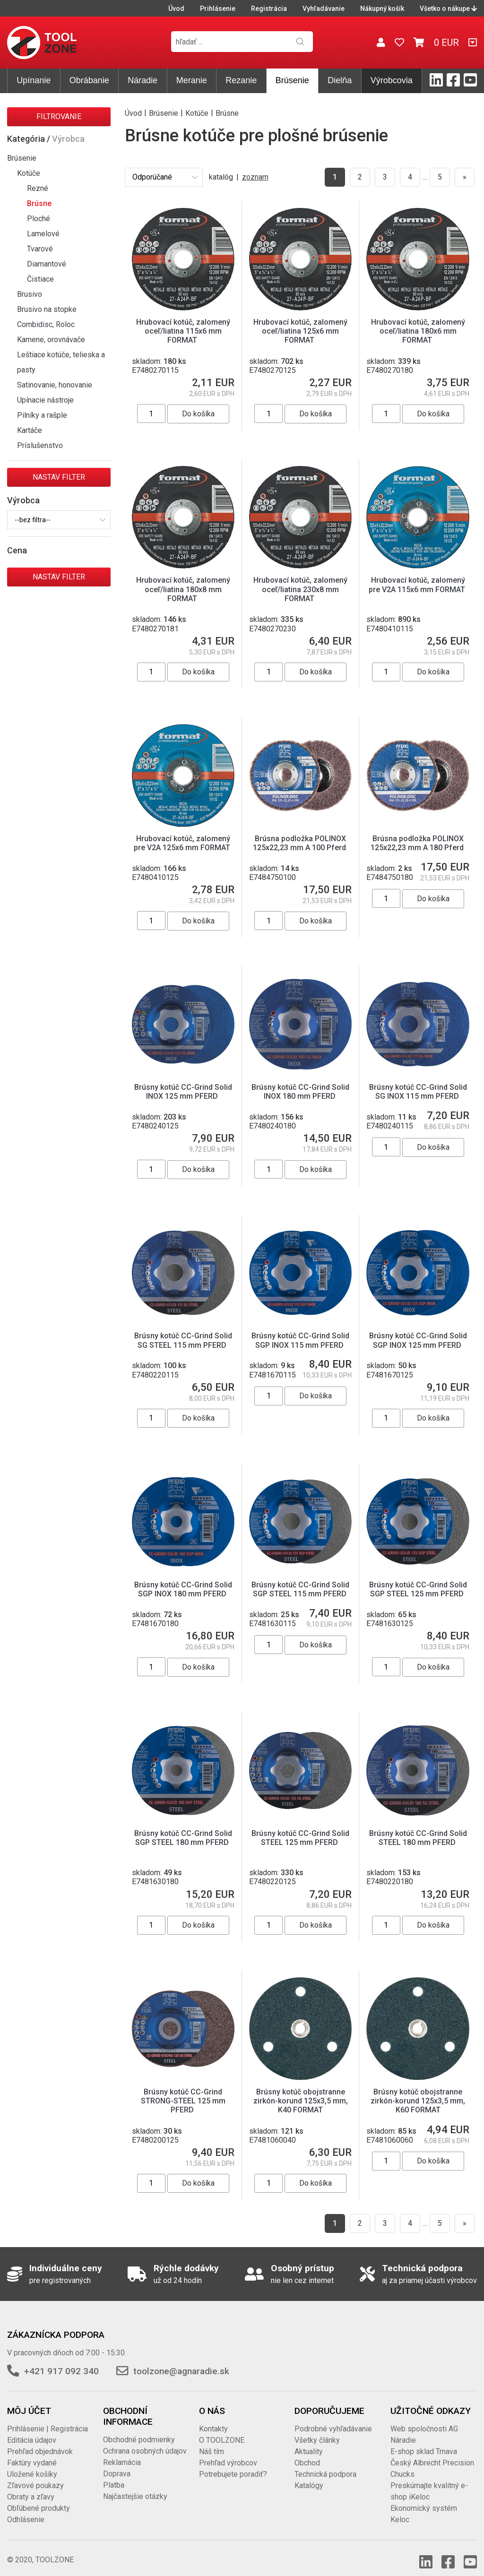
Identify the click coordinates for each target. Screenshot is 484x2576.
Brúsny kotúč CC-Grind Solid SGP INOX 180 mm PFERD (183, 1589)
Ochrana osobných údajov (145, 2441)
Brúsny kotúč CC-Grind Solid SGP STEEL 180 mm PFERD (183, 1838)
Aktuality (308, 2442)
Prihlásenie (217, 8)
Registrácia (269, 8)
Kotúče (28, 173)
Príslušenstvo (40, 445)
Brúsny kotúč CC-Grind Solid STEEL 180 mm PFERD (418, 1838)
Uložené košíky (32, 2464)
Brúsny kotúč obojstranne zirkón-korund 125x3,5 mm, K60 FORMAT (418, 2091)
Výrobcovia (392, 80)
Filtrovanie (58, 116)
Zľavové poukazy (35, 2476)
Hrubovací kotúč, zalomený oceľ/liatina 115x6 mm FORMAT (183, 331)
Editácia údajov (31, 2430)
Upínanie (34, 80)
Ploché (38, 218)
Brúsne (39, 203)
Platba (113, 2475)
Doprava (116, 2464)
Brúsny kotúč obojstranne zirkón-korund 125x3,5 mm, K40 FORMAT (300, 2091)
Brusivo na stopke (47, 309)
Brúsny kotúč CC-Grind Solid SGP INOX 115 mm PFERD (300, 1340)
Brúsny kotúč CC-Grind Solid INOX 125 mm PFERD (183, 1092)
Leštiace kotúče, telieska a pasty (61, 362)
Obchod (307, 2453)
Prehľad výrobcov (228, 2453)
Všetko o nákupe (448, 8)
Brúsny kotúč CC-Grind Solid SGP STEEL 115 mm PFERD (300, 1589)
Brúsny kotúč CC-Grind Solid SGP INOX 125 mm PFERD (418, 1340)
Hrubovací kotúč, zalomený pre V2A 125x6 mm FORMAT (183, 843)
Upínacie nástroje (45, 400)
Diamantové (46, 263)
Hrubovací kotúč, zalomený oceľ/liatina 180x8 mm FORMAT (183, 589)
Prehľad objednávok (40, 2442)
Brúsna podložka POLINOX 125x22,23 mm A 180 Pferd (418, 843)
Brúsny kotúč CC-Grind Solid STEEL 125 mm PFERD (300, 1838)
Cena (17, 550)
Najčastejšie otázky (135, 2486)
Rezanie (241, 80)
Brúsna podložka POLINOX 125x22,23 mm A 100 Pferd (300, 843)
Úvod (176, 8)
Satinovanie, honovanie (54, 384)
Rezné (37, 188)
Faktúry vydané (32, 2453)
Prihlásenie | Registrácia (47, 2419)
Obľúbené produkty (38, 2498)
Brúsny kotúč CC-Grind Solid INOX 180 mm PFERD (300, 1092)
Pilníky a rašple (42, 415)
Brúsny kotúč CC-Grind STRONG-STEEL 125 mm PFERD (183, 2091)
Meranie (191, 80)
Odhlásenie (25, 2510)
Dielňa (340, 80)
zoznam (255, 176)
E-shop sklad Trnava (423, 2442)
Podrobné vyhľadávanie (333, 2419)
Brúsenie (292, 80)
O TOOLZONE (221, 2430)
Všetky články (317, 2430)
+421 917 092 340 (61, 2361)
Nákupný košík (382, 8)
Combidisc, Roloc (46, 324)
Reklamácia (122, 2452)
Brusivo (29, 294)
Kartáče (29, 430)
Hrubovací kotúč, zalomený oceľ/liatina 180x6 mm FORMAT (418, 331)
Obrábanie (89, 80)
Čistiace (40, 279)
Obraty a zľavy (30, 2487)
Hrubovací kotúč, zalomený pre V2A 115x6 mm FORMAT (418, 585)
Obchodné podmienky (139, 2430)
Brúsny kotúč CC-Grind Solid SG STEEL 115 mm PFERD (183, 1340)
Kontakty (213, 2419)
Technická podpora (325, 2464)
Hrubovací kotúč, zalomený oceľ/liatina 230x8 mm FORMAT (300, 589)
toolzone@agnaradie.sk (181, 2361)
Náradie (142, 80)
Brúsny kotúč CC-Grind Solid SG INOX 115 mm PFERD (418, 1092)
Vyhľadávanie (323, 8)
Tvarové (40, 248)
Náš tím (211, 2442)
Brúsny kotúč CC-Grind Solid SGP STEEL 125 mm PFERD (418, 1589)
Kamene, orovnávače (51, 339)
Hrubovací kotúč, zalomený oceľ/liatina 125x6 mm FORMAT (300, 331)
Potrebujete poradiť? (233, 2464)
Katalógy (308, 2476)
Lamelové (43, 233)
